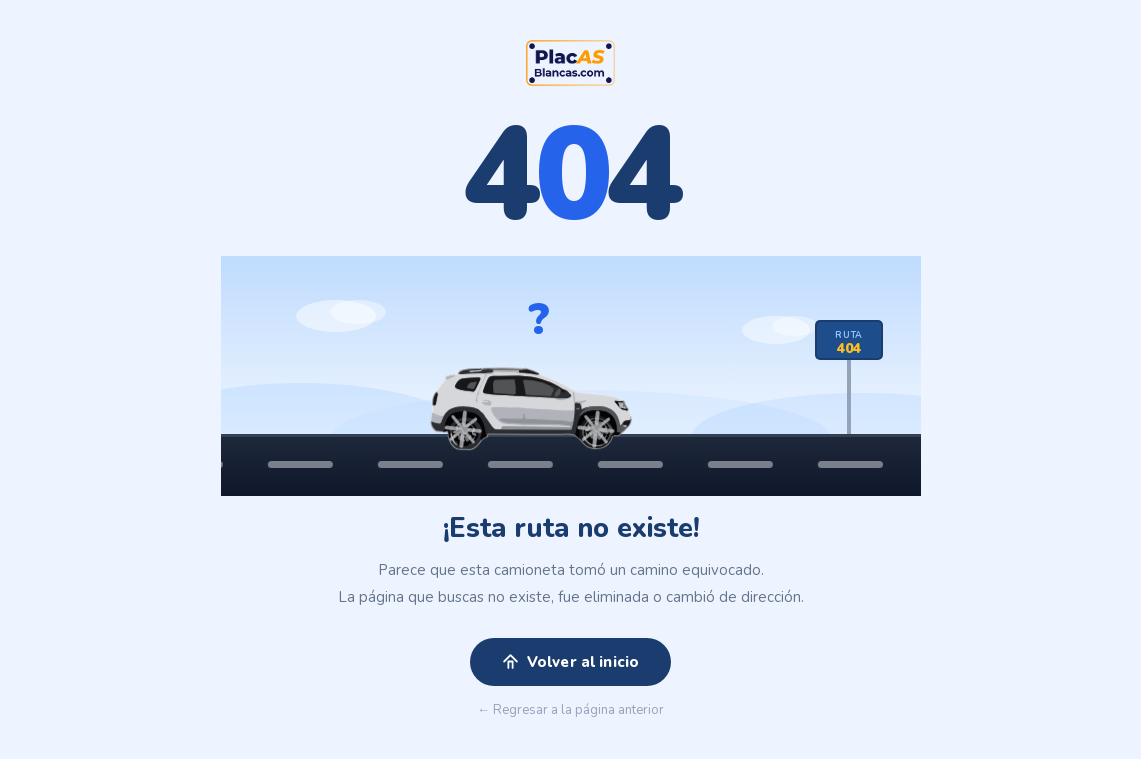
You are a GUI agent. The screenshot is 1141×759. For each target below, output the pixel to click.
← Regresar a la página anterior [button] (570, 711)
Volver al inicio (570, 663)
